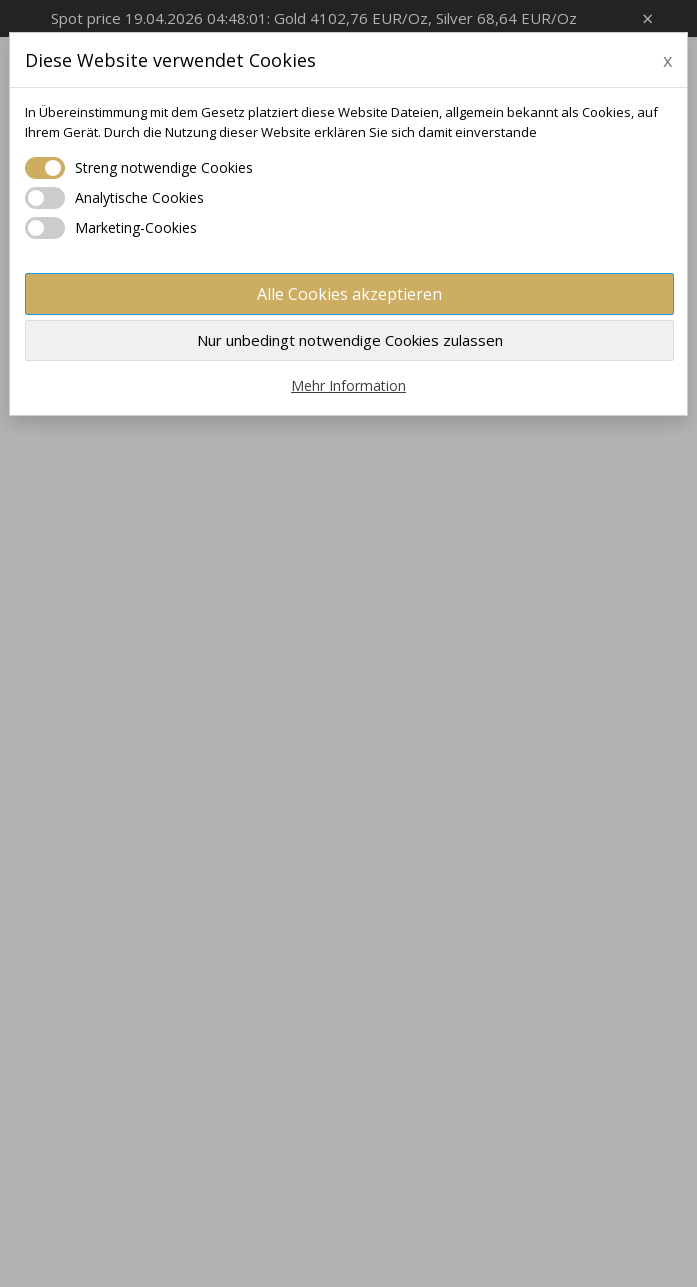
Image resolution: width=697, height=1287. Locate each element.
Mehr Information (348, 385)
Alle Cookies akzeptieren (349, 294)
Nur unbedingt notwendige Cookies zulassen (350, 340)
